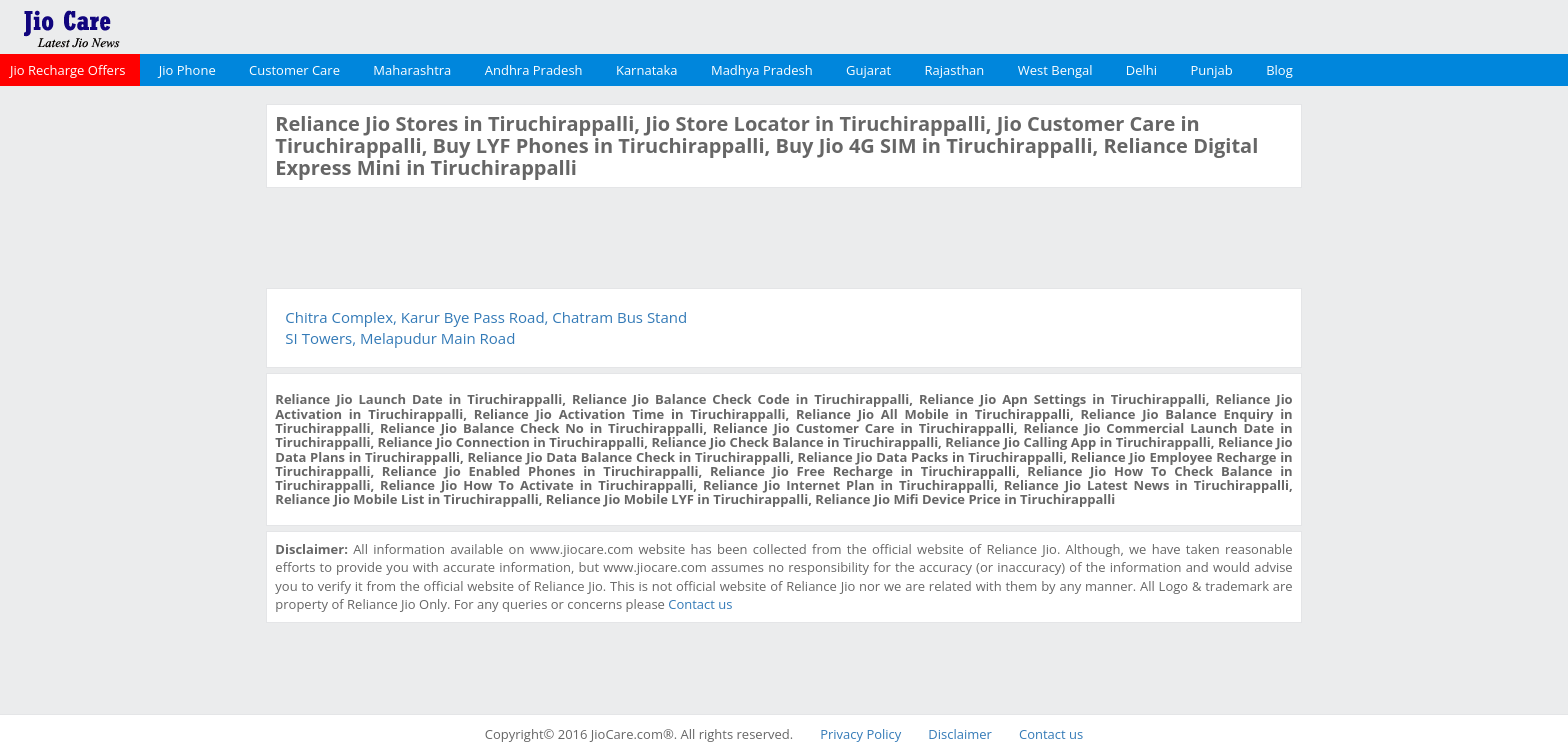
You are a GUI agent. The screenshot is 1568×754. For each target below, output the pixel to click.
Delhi (1141, 70)
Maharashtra (412, 70)
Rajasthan (955, 70)
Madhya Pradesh (762, 70)
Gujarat (868, 70)
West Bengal (1055, 70)
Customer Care (294, 70)
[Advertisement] (131, 404)
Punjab (1212, 70)
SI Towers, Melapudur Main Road (400, 338)
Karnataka (647, 70)
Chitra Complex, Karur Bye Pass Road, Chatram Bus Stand (486, 317)
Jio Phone (187, 70)
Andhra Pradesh (534, 70)
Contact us (700, 604)
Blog (1279, 70)
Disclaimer (960, 734)
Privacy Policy (860, 734)
